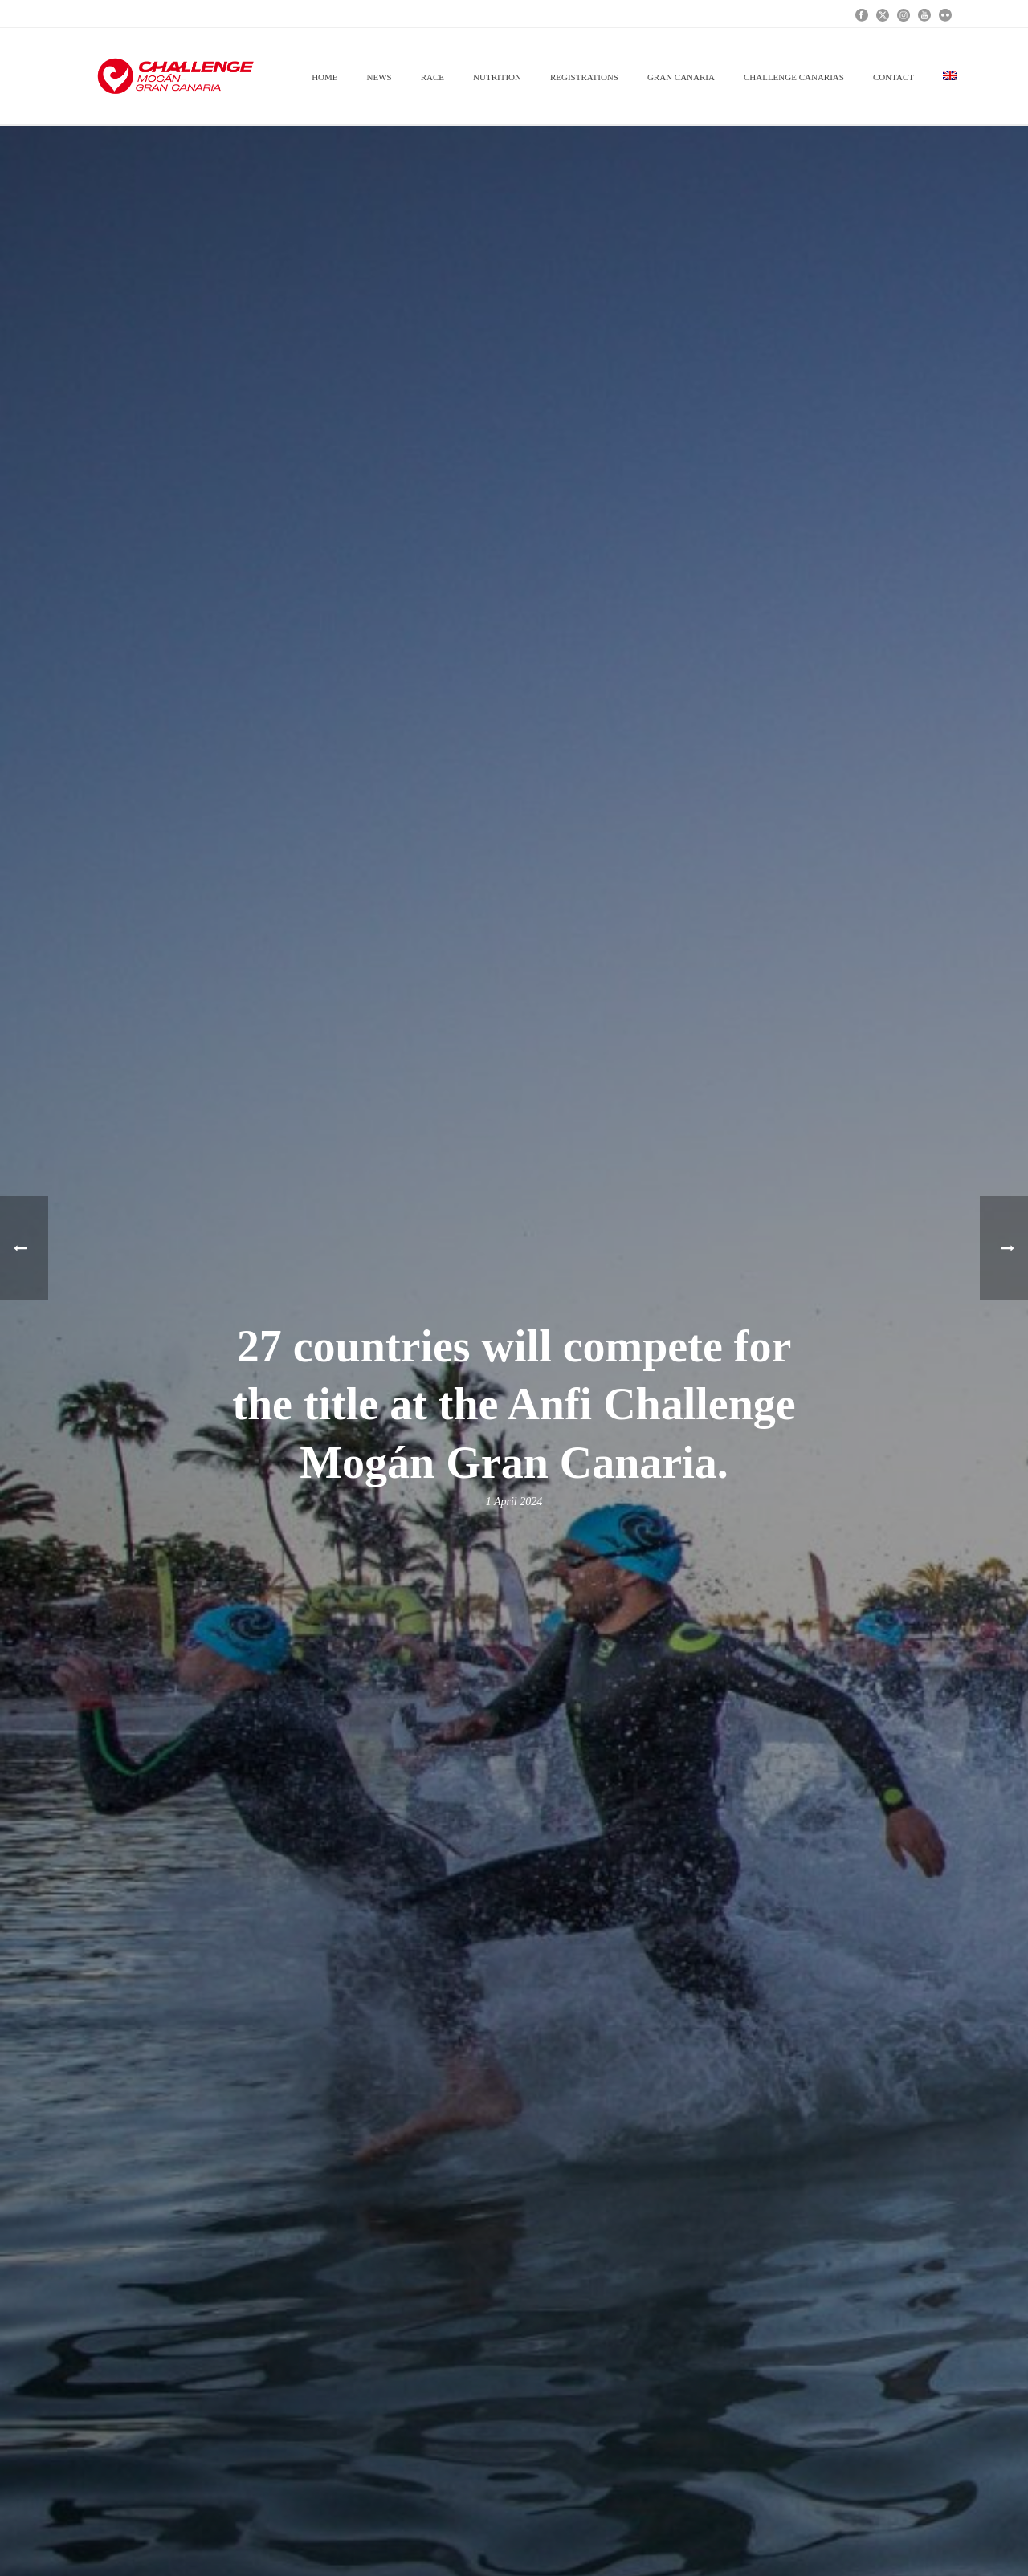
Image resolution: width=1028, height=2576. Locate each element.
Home (324, 77)
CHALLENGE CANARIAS (794, 77)
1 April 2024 (514, 1502)
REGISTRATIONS (584, 77)
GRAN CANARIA (681, 77)
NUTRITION (497, 77)
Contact (893, 77)
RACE (432, 77)
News (379, 77)
